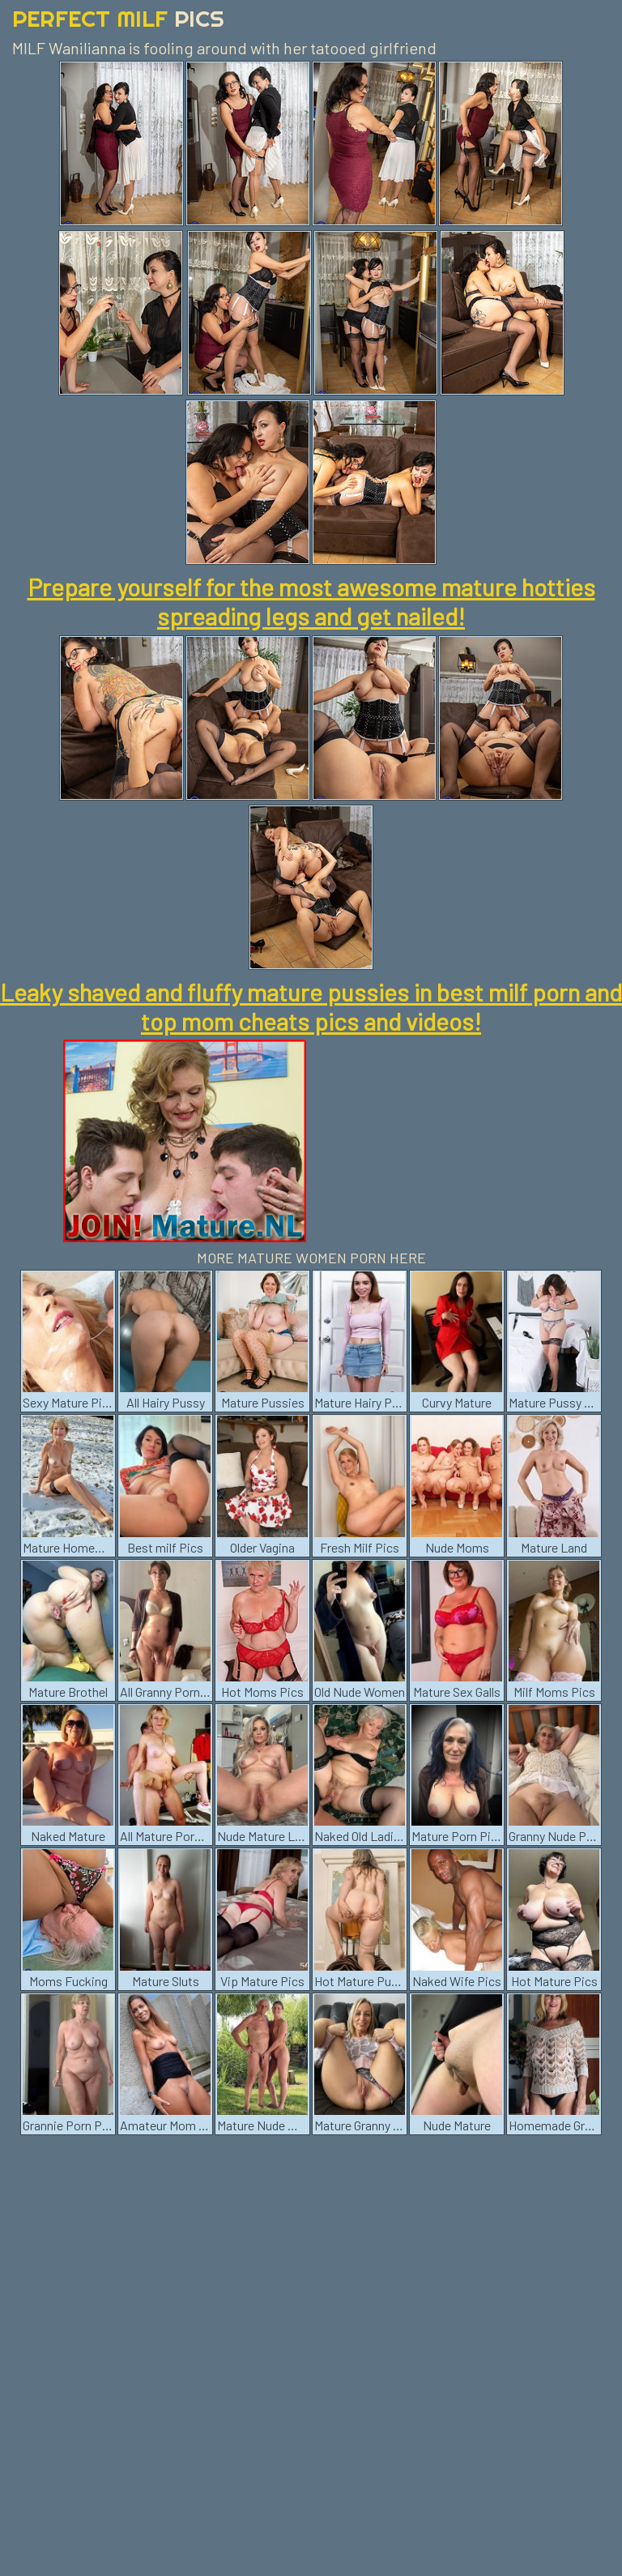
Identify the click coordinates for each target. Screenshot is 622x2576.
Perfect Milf (118, 18)
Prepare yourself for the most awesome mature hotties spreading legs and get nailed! (311, 601)
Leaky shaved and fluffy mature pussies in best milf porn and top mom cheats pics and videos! (311, 1006)
